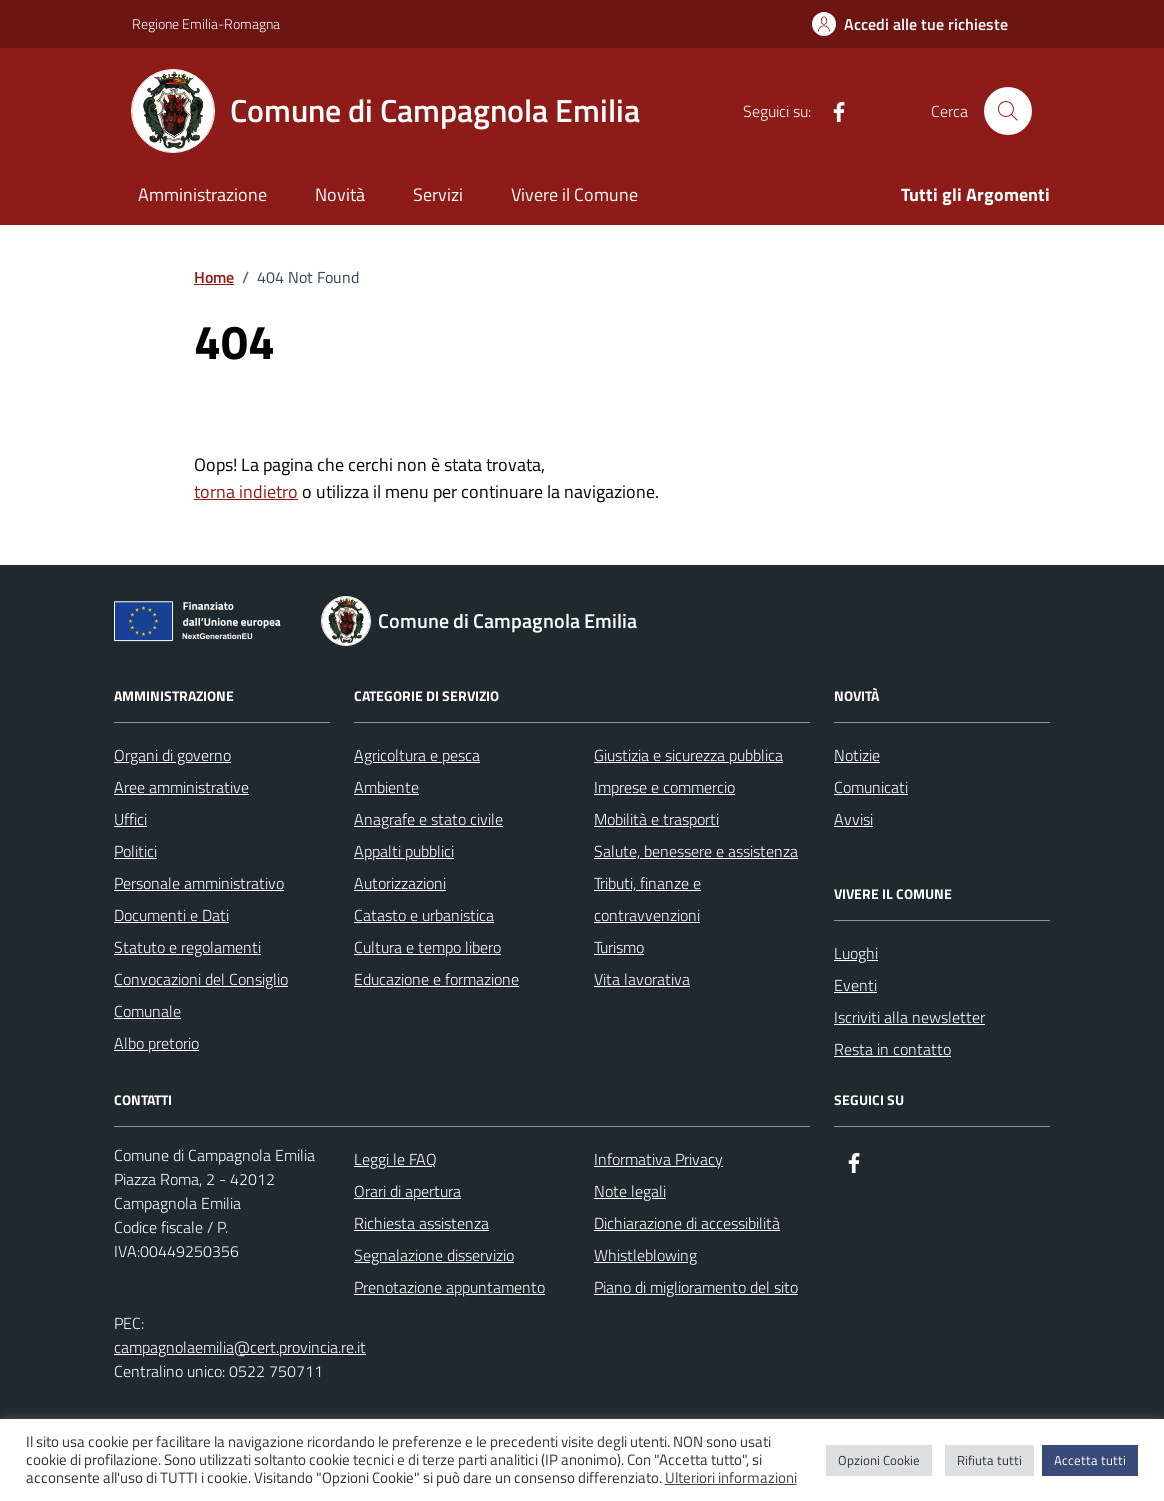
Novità (340, 194)
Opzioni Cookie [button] (879, 1460)
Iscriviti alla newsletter (909, 1017)
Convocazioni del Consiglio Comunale (201, 995)
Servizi (438, 194)
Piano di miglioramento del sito (696, 1287)
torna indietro (246, 491)
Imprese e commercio (664, 787)
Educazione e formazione (436, 979)
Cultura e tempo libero (427, 947)
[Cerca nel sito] (1008, 111)
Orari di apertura (407, 1191)
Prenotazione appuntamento (449, 1287)
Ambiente (386, 787)
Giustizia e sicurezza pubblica (688, 755)
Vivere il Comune (574, 194)
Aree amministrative (181, 787)
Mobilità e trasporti (656, 819)
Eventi (855, 985)
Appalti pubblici (404, 851)
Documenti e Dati (171, 915)
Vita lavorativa (642, 979)
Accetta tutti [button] (1090, 1460)
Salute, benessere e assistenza (696, 851)
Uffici (130, 819)
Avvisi (853, 819)
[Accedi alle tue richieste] (910, 24)
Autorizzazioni (400, 883)
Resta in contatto (892, 1049)
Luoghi (856, 953)
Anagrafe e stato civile (428, 819)
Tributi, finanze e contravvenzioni (647, 899)
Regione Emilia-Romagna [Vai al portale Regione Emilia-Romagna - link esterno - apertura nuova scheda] (206, 23)
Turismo (619, 947)
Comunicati (871, 787)
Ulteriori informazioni (731, 1478)
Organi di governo (172, 755)
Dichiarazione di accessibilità (687, 1223)
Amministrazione (202, 194)
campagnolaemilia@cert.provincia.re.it (240, 1347)
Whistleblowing (645, 1255)
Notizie (857, 755)
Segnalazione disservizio (434, 1255)
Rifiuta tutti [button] (989, 1460)
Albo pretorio (156, 1043)
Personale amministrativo (199, 883)
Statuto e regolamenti (187, 947)
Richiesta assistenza (421, 1223)
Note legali (630, 1191)
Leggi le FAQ (395, 1159)
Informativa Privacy (658, 1159)
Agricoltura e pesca (417, 755)
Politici (135, 851)
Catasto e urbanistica (424, 915)
